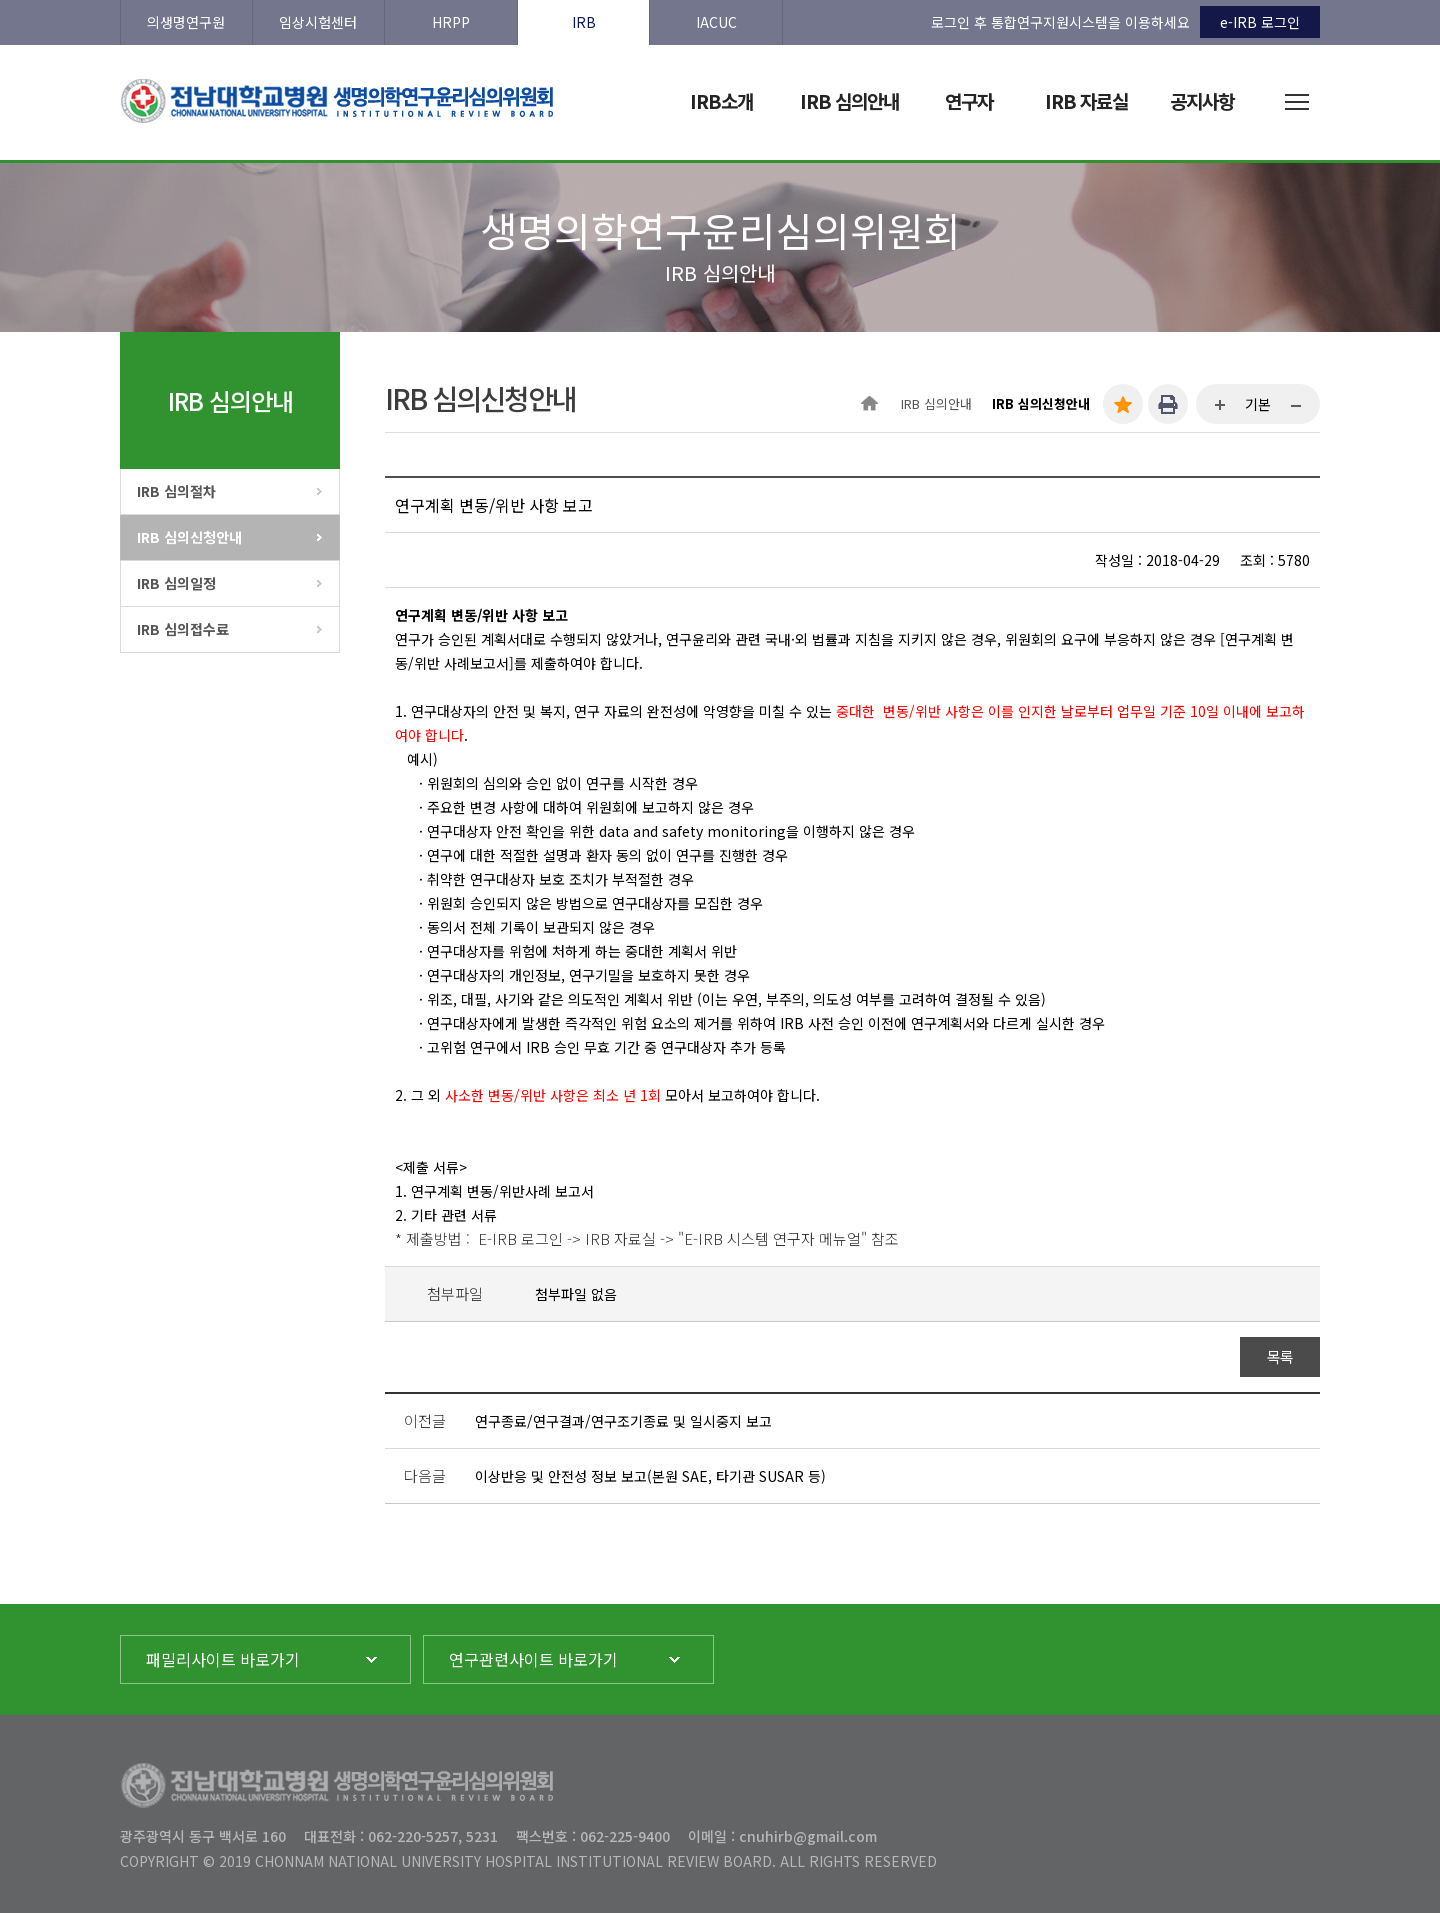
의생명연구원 (186, 22)
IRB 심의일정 (176, 583)
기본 (1258, 404)
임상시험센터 (318, 22)
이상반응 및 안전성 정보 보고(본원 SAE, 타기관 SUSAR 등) (650, 1476)
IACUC (716, 22)
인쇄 (1168, 404)
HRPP (451, 22)
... (1221, 406)
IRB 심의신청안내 (189, 537)
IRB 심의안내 (936, 403)
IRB (584, 22)
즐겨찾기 (1123, 404)
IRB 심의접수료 (183, 629)
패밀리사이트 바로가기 (223, 1659)
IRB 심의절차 (176, 491)
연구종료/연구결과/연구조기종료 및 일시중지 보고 (623, 1421)
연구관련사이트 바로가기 (533, 1659)
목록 (1280, 1356)
